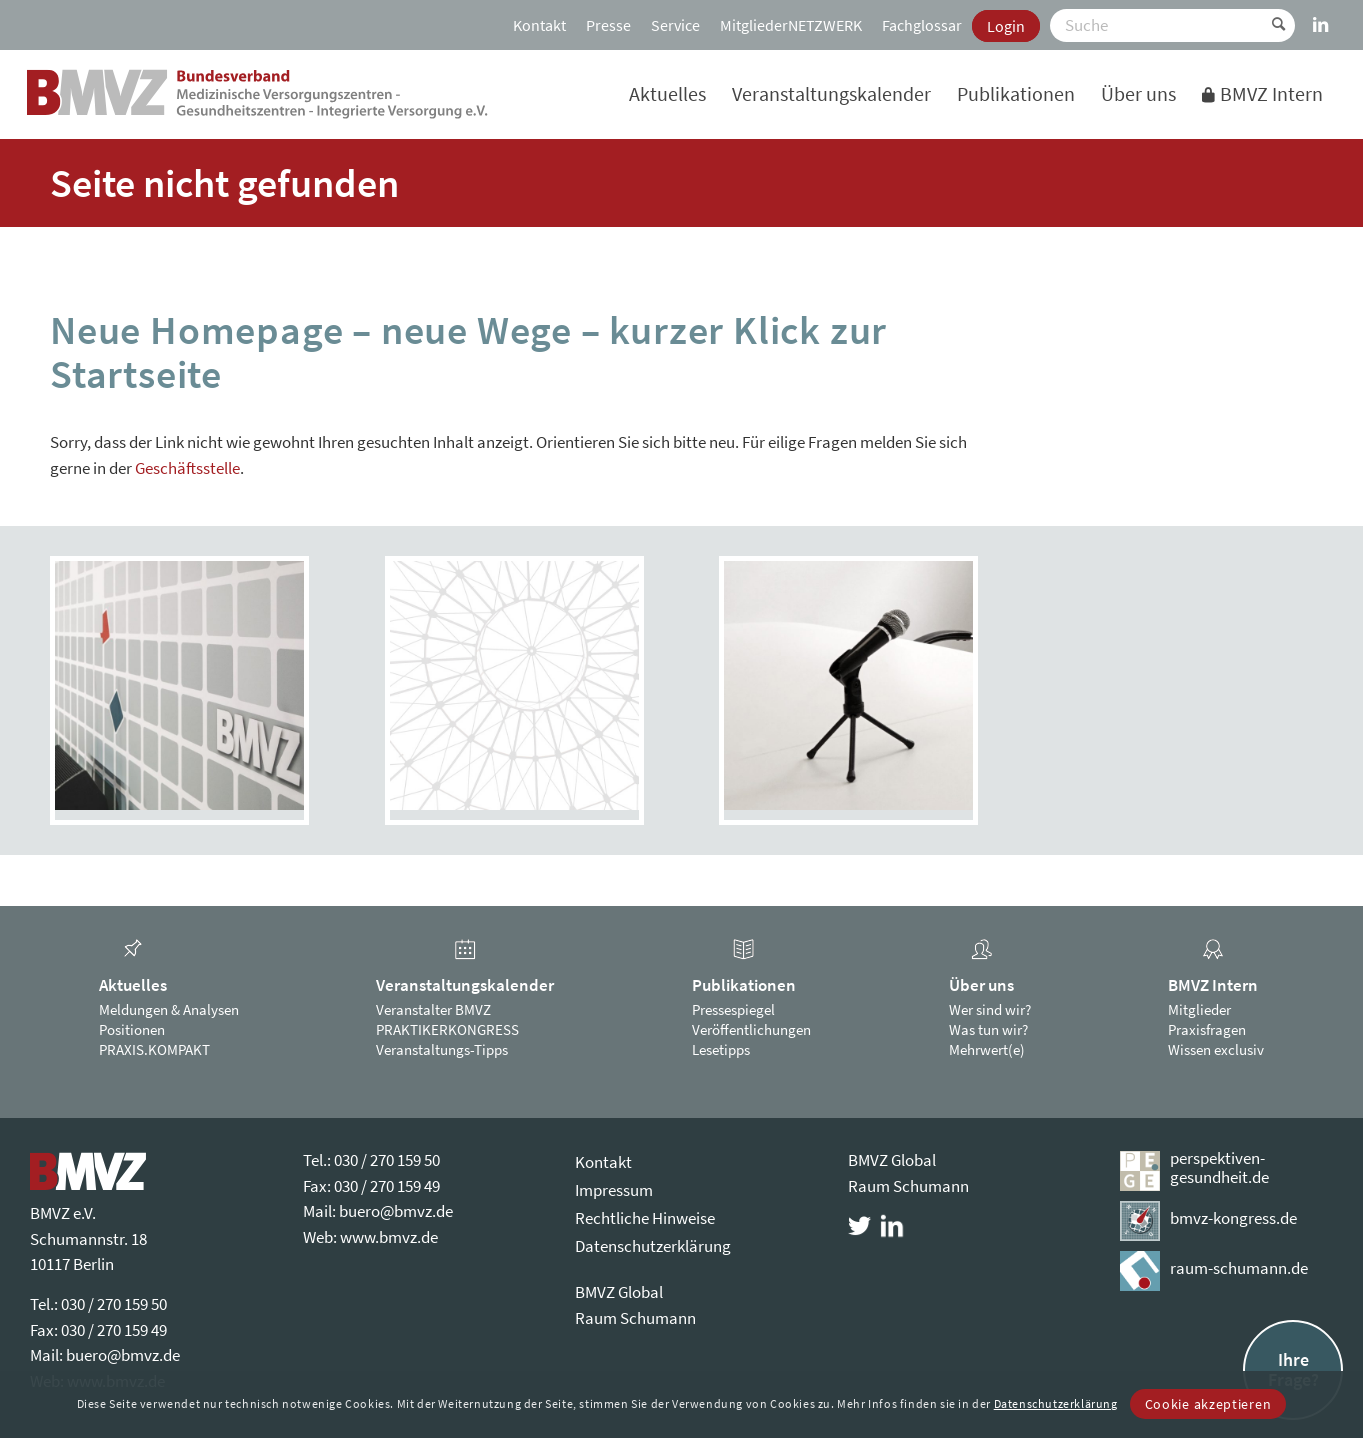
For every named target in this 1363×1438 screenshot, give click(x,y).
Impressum (614, 1190)
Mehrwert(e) (987, 1049)
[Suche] (1172, 25)
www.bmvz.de (389, 1237)
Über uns (981, 985)
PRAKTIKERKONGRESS (447, 1029)
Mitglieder (1199, 1009)
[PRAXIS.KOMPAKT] (514, 685)
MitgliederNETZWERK (791, 25)
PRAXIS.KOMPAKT (154, 1049)
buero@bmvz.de (123, 1355)
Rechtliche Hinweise (645, 1218)
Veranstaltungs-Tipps (442, 1049)
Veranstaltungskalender (465, 985)
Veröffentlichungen (751, 1029)
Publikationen (744, 985)
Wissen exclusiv (1216, 1049)
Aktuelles (133, 985)
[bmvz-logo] (257, 94)
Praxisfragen (1207, 1029)
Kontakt (539, 25)
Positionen (132, 1029)
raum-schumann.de (1239, 1268)
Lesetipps (721, 1049)
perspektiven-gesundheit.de (1219, 1168)
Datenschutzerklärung (653, 1246)
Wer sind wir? (990, 1009)
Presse (608, 25)
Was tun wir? (988, 1029)
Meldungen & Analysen (169, 1009)
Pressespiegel (733, 1009)
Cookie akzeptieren (1208, 1404)
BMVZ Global (619, 1292)
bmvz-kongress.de (1233, 1218)
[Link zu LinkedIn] (1321, 15)
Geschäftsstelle (187, 468)
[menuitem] (539, 25)
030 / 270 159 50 (114, 1304)
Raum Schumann (635, 1318)
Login (1006, 26)
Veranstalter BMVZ (433, 1009)
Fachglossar (922, 25)
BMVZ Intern (1213, 985)
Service (675, 25)
